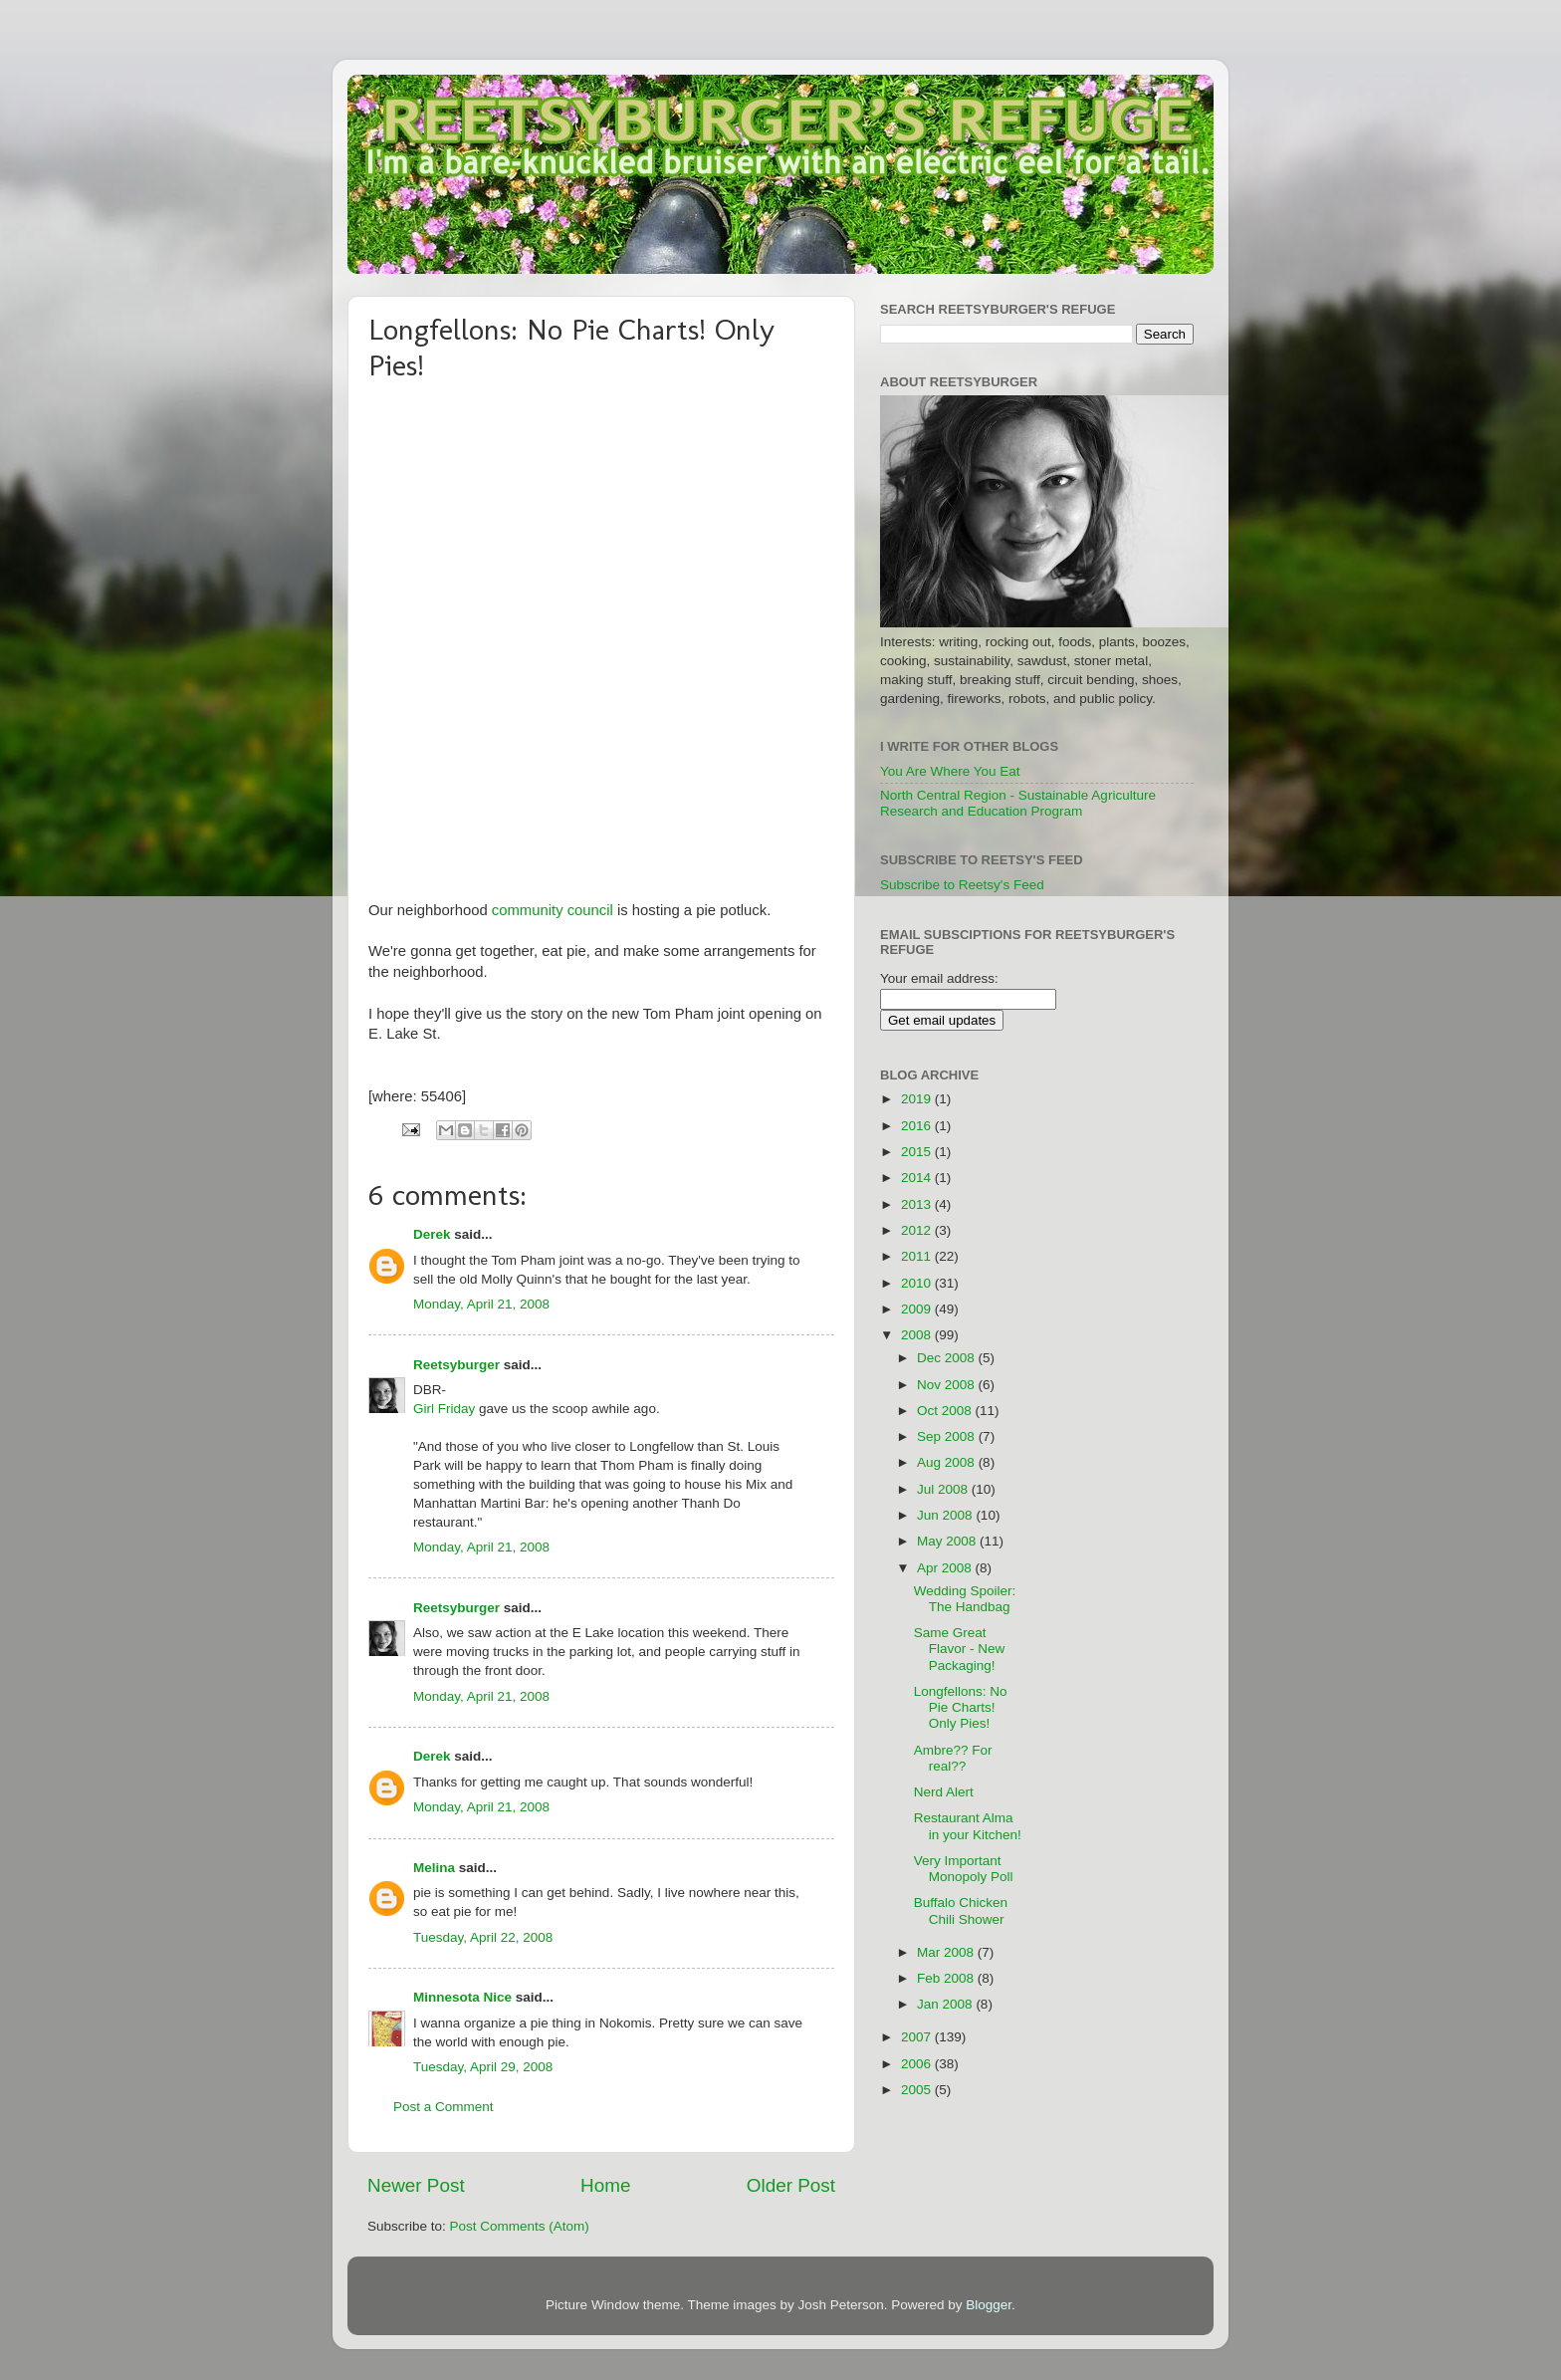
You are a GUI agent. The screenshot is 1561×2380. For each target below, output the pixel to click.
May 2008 (948, 1541)
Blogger (988, 2304)
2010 (918, 1283)
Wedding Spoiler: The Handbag (965, 1598)
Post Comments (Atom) (519, 2226)
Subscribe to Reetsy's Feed (962, 884)
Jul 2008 (944, 1489)
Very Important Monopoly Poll (963, 1868)
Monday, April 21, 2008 (481, 1304)
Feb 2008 (947, 1978)
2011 (918, 1256)
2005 (918, 2089)
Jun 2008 (946, 1515)
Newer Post (416, 2185)
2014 (918, 1177)
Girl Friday (444, 1408)
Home (605, 2185)
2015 (918, 1151)
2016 (918, 1125)
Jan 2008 (946, 2004)
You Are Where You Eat (950, 771)
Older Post (791, 2185)
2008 (918, 1334)
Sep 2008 (948, 1436)
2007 (918, 2036)
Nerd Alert (944, 1792)
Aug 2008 (948, 1462)
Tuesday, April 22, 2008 (483, 1937)
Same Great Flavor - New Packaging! (959, 1648)
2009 (918, 1309)
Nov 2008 (948, 1384)
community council (552, 910)
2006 (918, 2063)
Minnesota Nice (462, 1997)
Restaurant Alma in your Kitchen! (967, 1825)
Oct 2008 (946, 1410)
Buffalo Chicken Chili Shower (960, 1910)
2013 (918, 1204)
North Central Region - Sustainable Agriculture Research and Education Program (1018, 803)
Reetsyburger (456, 1364)
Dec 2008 (948, 1357)
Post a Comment (443, 2106)
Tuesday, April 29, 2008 (483, 2066)
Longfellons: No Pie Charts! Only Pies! (960, 1707)
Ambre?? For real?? (953, 1758)
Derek (432, 1234)
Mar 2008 (947, 1952)
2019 (918, 1098)
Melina (434, 1867)
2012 (918, 1230)
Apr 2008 (946, 1567)
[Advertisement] (1132, 1359)
